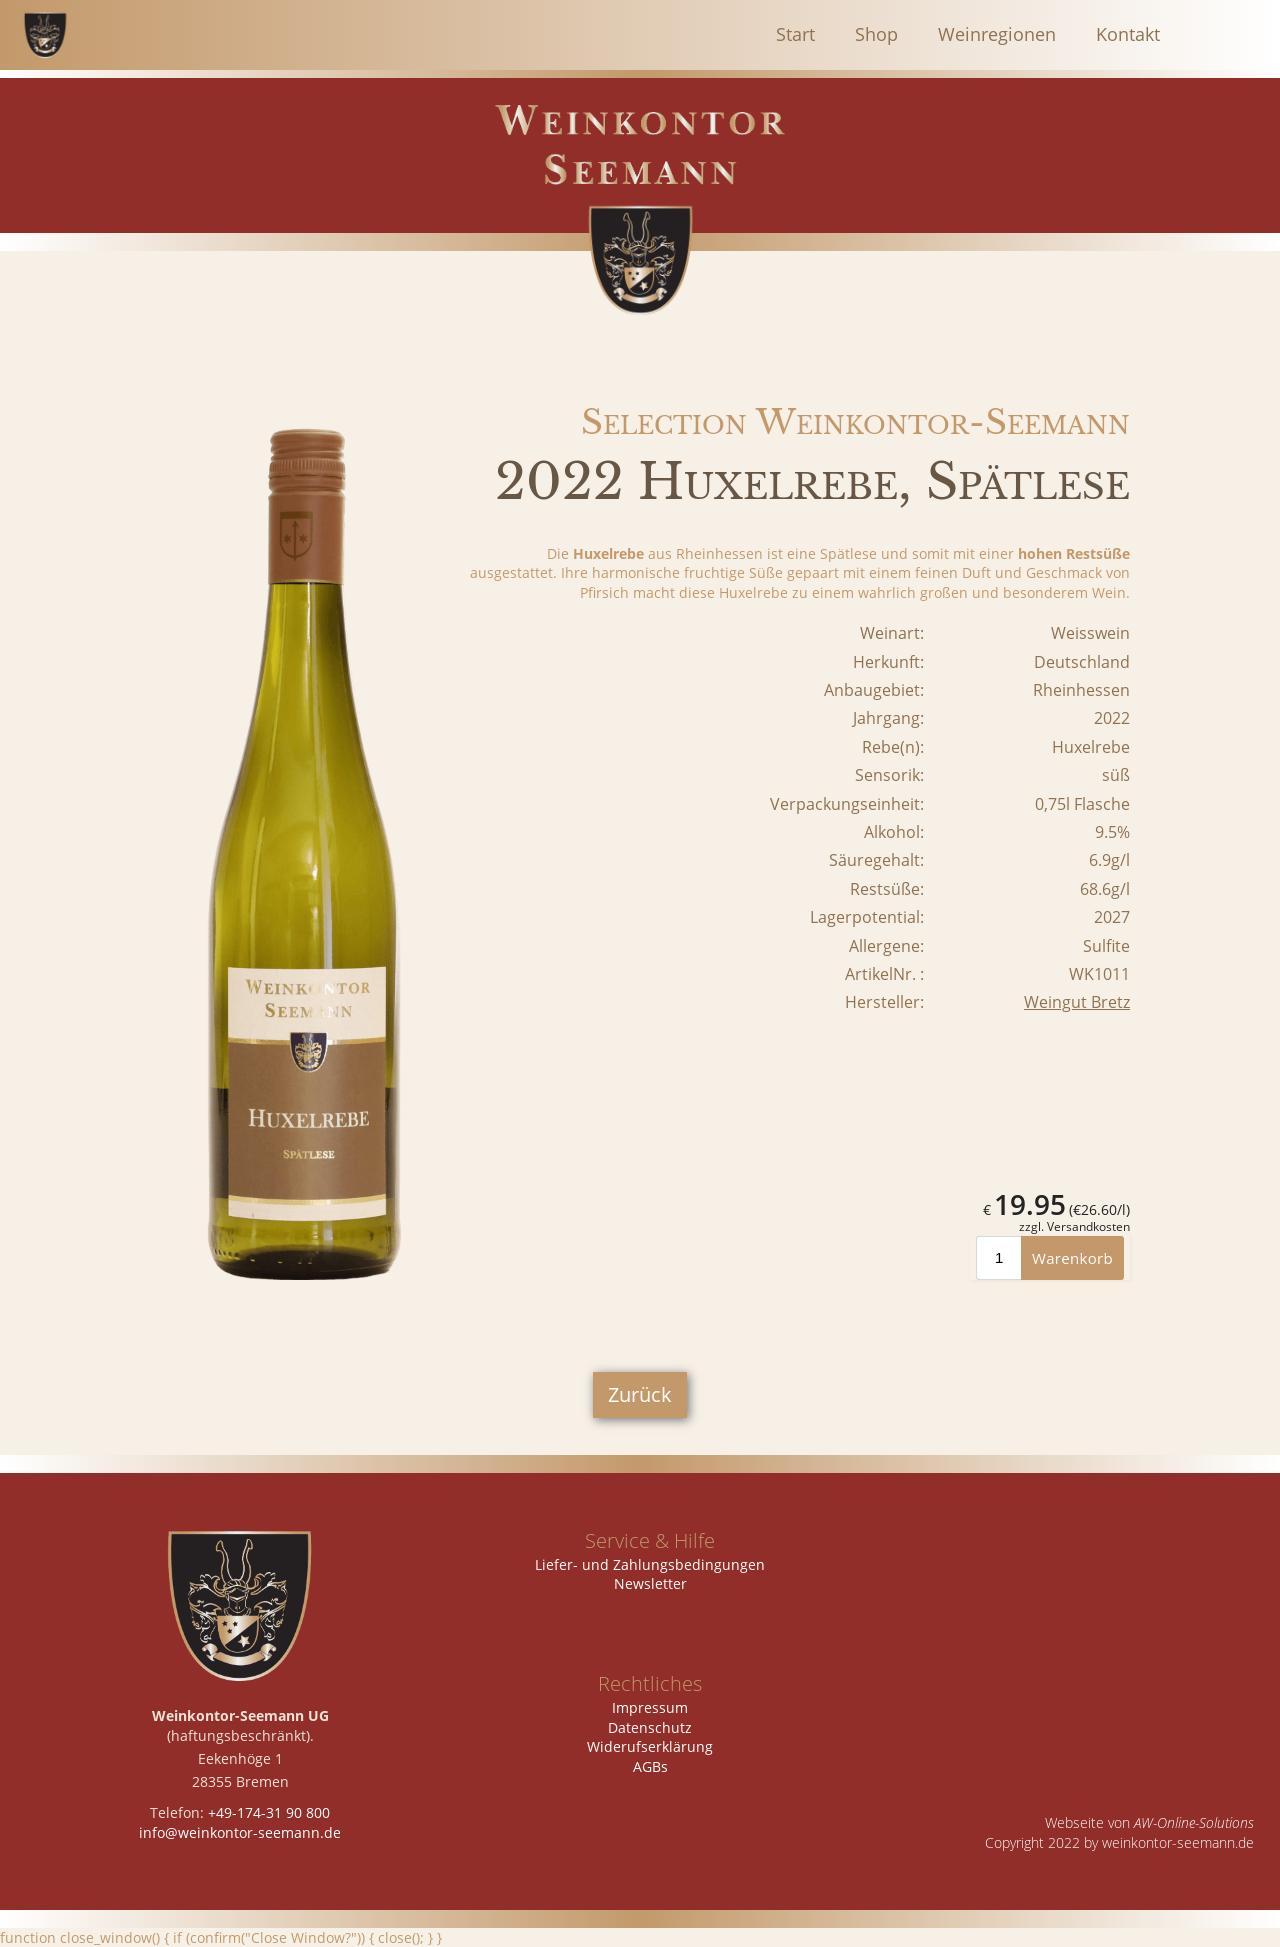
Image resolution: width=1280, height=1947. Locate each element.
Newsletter (650, 1583)
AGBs (650, 1766)
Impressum (650, 1707)
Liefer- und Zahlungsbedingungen (650, 1564)
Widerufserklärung (650, 1746)
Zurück (640, 1394)
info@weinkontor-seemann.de (240, 1832)
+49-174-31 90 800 (269, 1812)
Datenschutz (650, 1727)
